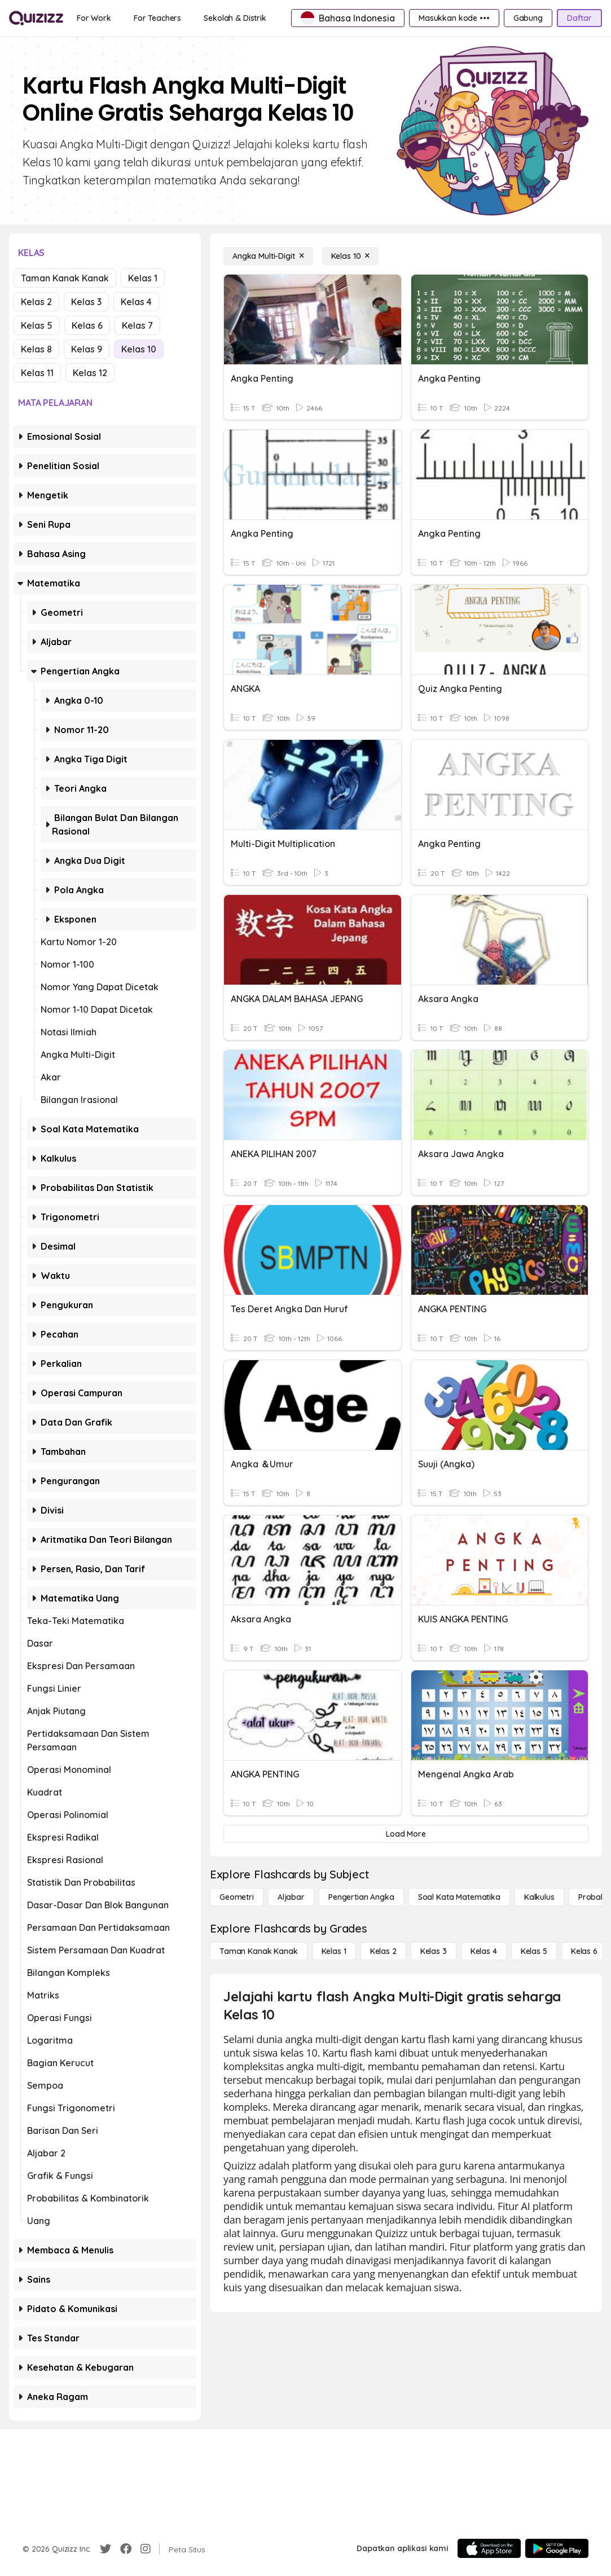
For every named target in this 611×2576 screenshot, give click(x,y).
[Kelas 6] (584, 1951)
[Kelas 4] (484, 1951)
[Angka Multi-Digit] (268, 256)
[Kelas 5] (534, 1951)
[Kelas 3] (433, 1951)
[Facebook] (125, 2549)
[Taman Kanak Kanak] (258, 1951)
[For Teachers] (157, 18)
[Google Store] (556, 2548)
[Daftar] (579, 18)
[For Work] (94, 18)
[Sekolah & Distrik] (235, 18)
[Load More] (405, 1834)
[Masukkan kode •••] (454, 18)
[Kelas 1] (334, 1951)
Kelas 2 (36, 301)
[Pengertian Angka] (361, 1897)
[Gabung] (528, 18)
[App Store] (489, 2548)
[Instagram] (145, 2549)
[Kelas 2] (383, 1951)
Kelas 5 (36, 325)
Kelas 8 (36, 349)
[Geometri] (236, 1897)
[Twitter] (105, 2549)
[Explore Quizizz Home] (36, 18)
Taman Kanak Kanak (65, 278)
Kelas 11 (37, 372)
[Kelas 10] (350, 256)
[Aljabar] (291, 1897)
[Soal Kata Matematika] (459, 1897)
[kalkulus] (539, 1897)
